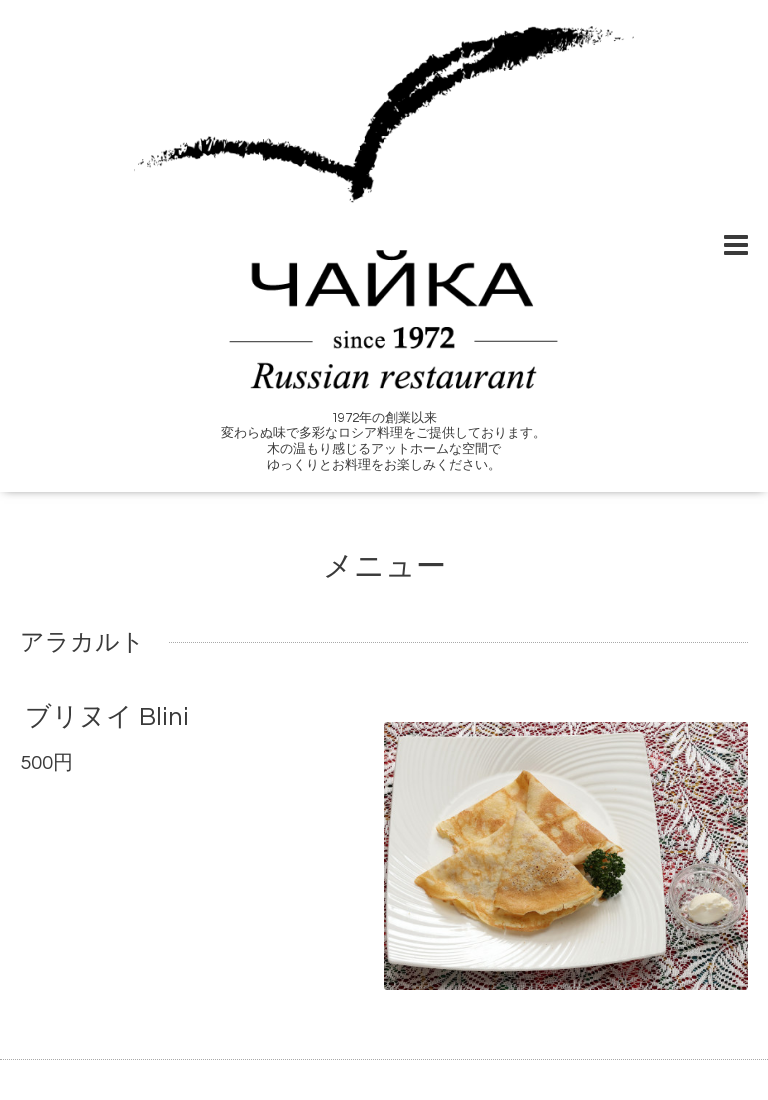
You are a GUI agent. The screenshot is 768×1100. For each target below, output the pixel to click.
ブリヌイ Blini (107, 717)
